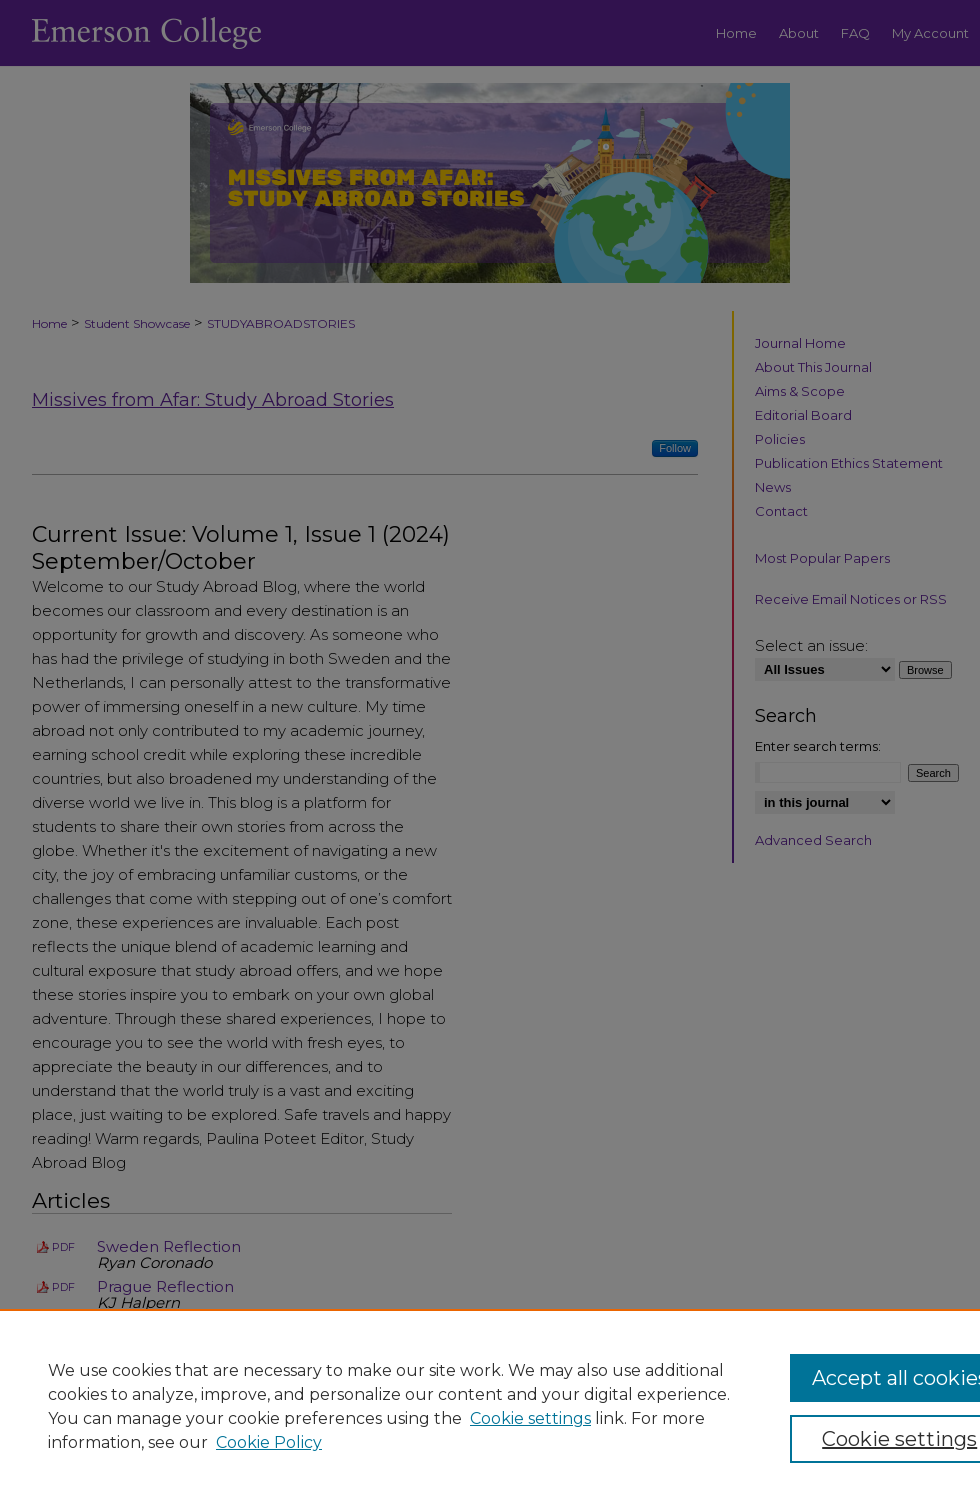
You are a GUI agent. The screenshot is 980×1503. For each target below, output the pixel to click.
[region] (490, 1406)
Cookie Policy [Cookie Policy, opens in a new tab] (269, 1442)
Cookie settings (530, 1418)
